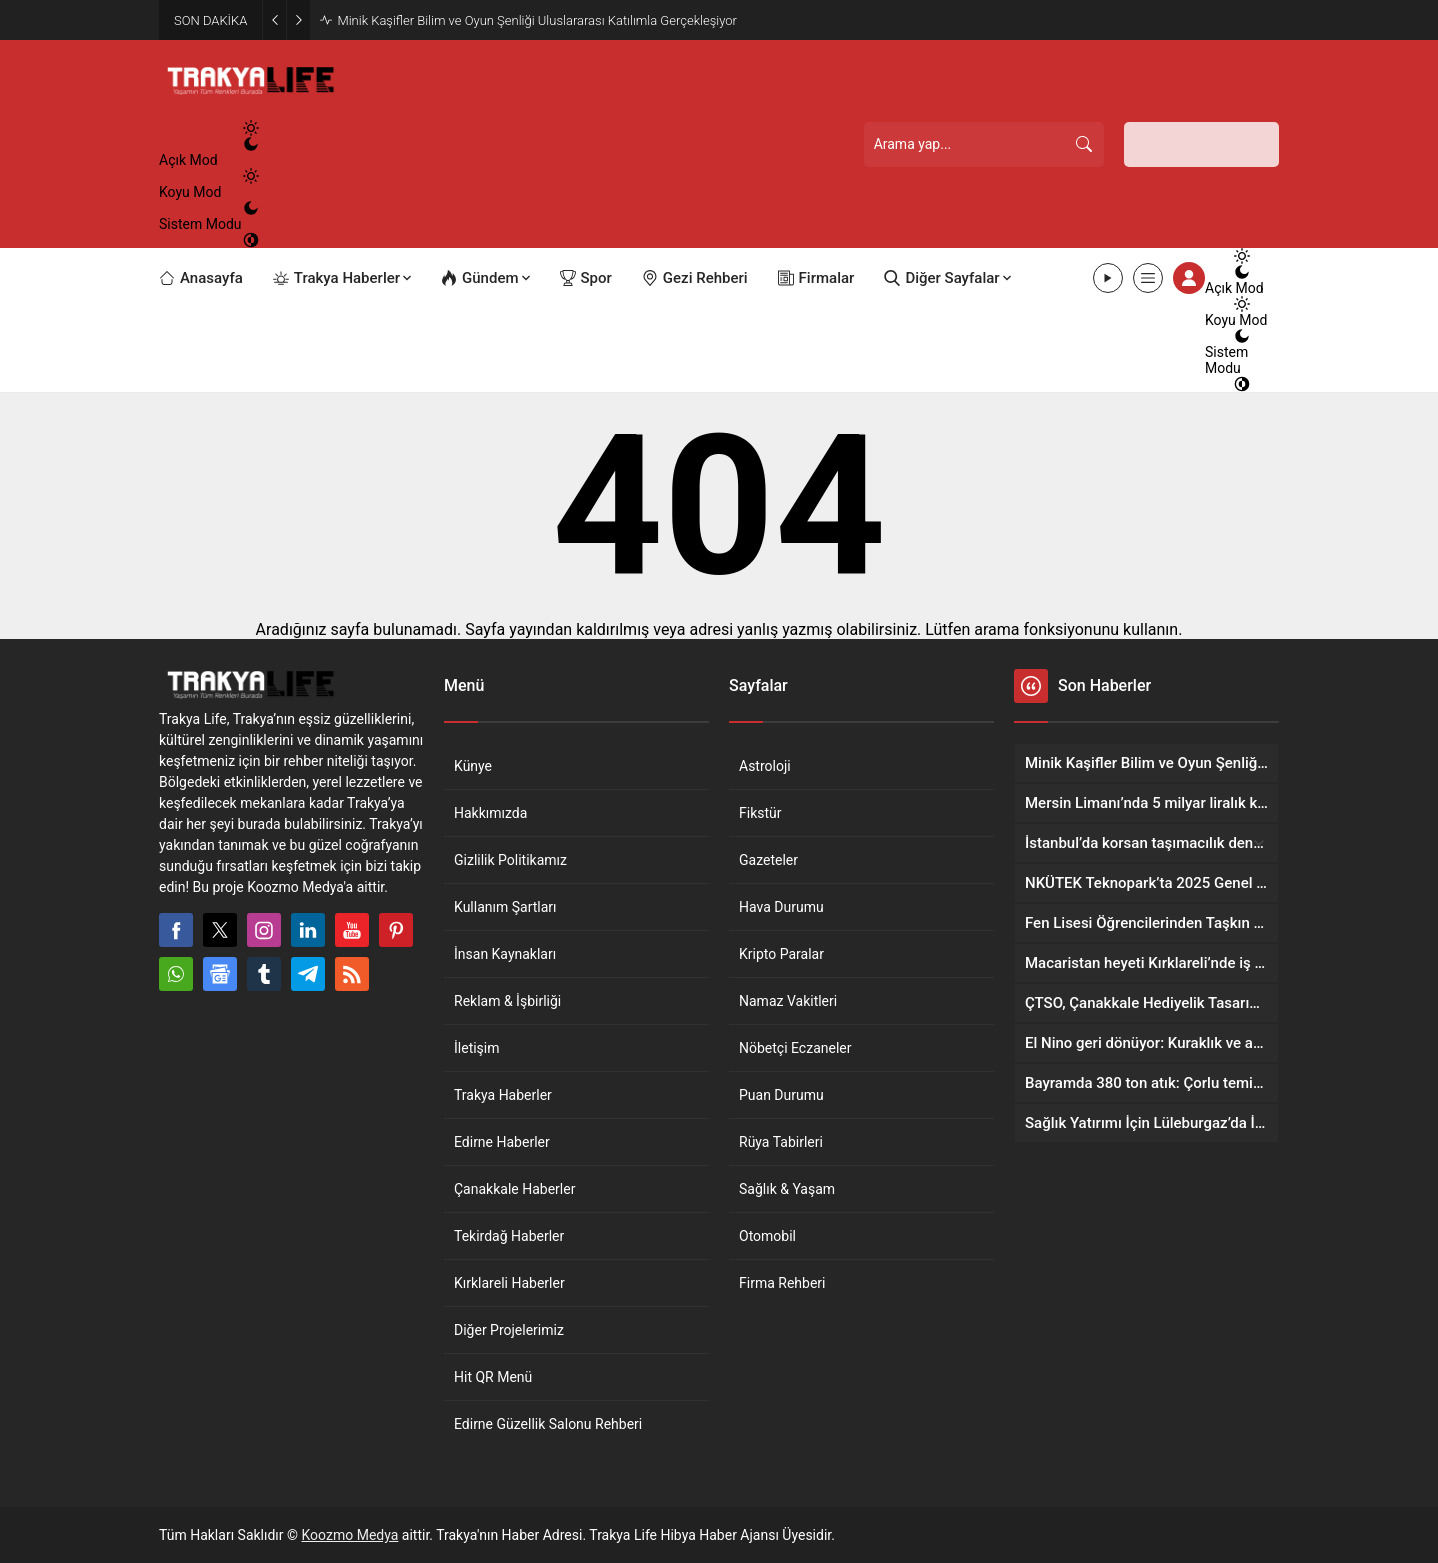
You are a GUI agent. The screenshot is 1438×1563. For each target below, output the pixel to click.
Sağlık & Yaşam (787, 1189)
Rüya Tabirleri (781, 1142)
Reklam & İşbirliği (507, 1001)
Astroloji (765, 766)
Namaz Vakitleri (788, 1001)
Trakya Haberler (503, 1095)
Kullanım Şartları (505, 907)
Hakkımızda (490, 813)
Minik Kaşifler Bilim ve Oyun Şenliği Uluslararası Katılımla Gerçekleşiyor (537, 20)
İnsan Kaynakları (505, 954)
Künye (473, 766)
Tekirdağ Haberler (509, 1236)
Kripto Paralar (781, 954)
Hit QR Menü (493, 1377)
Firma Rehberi (782, 1283)
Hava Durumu (781, 907)
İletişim (477, 1048)
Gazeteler (768, 860)
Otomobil (767, 1236)
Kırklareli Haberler (509, 1283)
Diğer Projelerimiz (509, 1330)
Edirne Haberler (502, 1142)
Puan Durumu (781, 1095)
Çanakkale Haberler (514, 1189)
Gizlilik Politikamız (510, 860)
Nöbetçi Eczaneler (795, 1048)
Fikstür (760, 813)
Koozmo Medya (350, 1535)
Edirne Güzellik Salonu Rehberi (548, 1424)
